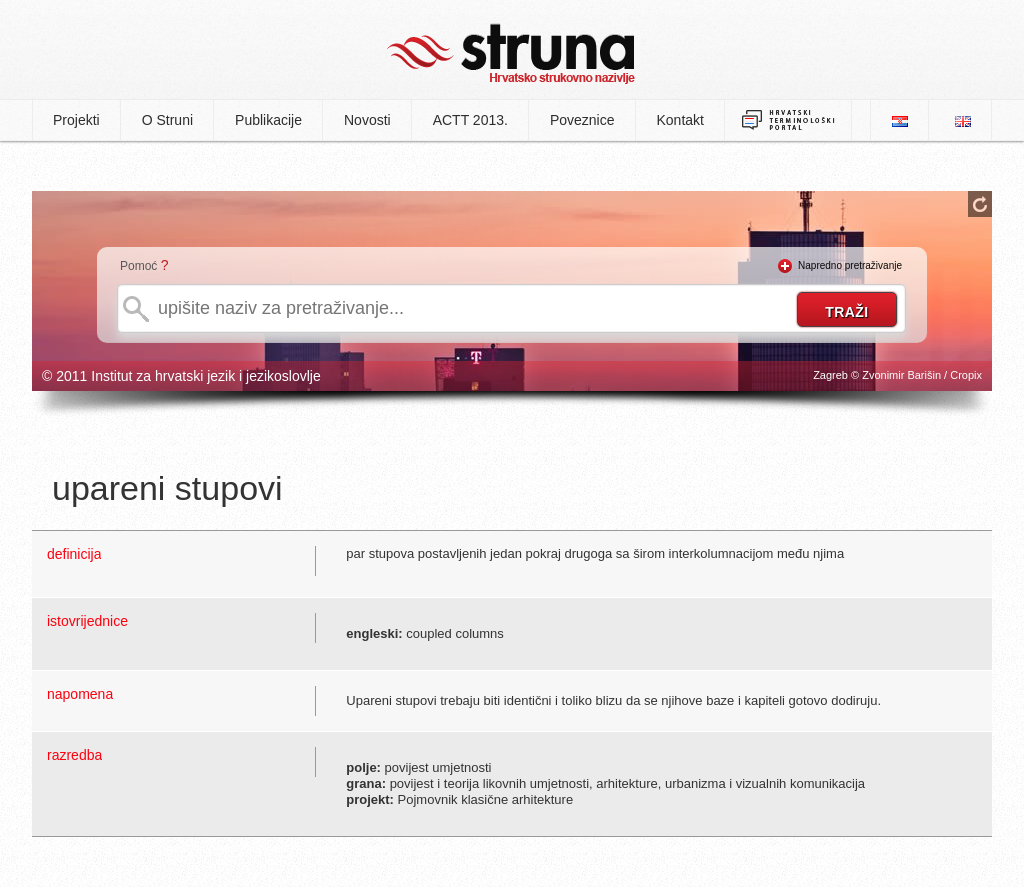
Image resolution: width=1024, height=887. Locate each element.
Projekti (76, 120)
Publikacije (268, 120)
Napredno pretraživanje (850, 265)
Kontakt (680, 120)
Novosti (367, 120)
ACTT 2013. (470, 120)
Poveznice (582, 120)
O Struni (167, 120)
